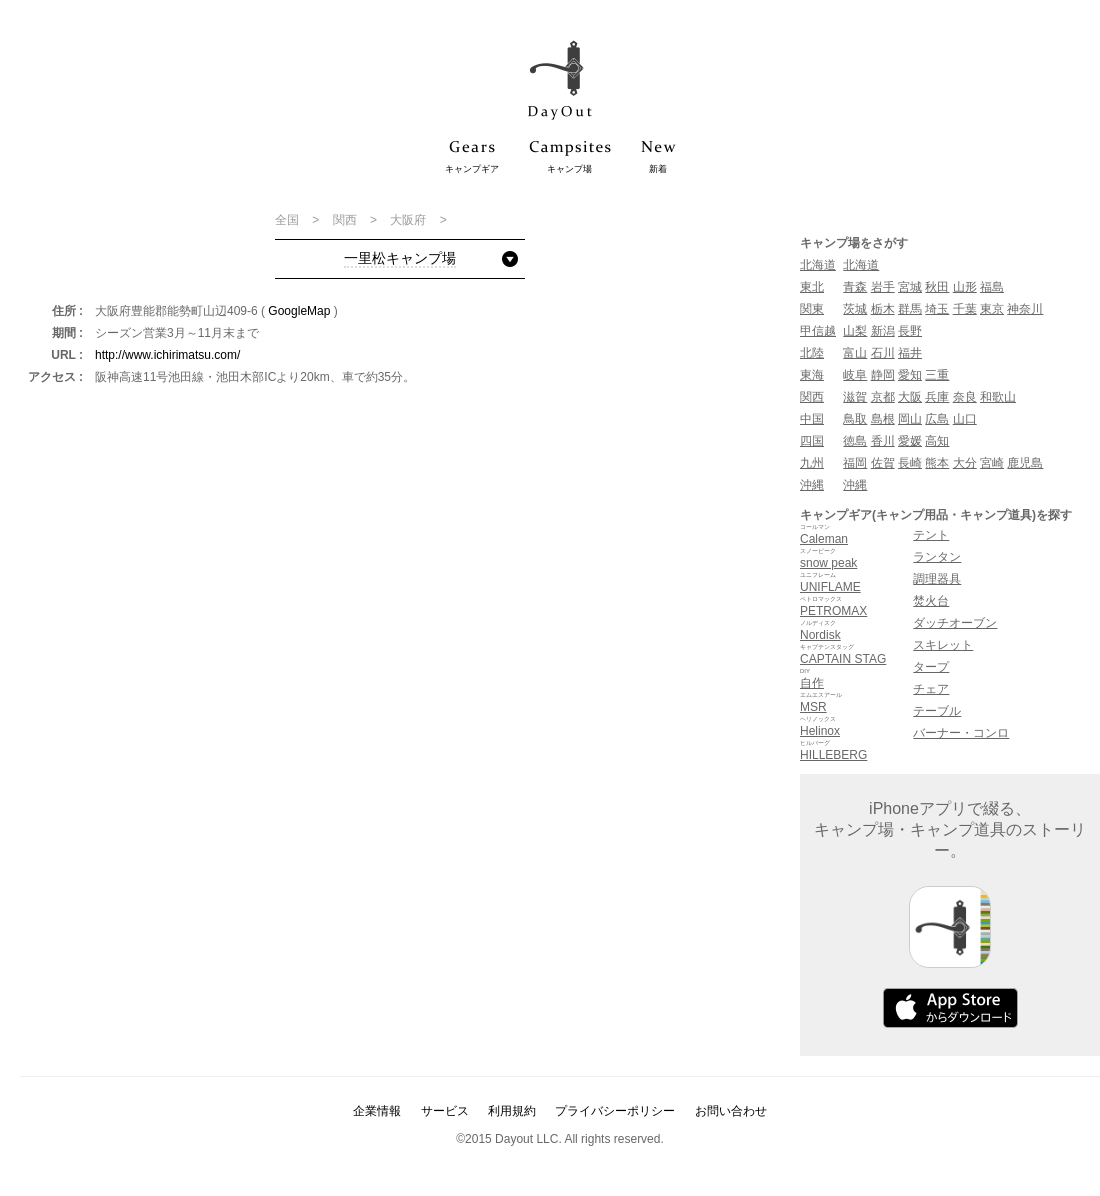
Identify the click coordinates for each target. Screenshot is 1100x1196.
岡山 (910, 419)
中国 (812, 419)
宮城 (910, 287)
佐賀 (883, 463)
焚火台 (931, 601)
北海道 (818, 265)
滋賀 (855, 397)
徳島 (855, 441)
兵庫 (937, 397)
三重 (937, 375)
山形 (965, 287)
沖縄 (812, 485)
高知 (937, 441)
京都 (883, 397)
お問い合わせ (731, 1111)
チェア (931, 689)
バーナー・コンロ (961, 733)
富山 (855, 353)
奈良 (965, 397)
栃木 (883, 309)
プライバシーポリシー (615, 1111)
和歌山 (998, 397)
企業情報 (377, 1111)
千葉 (965, 309)
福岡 (855, 463)
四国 (812, 441)
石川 (883, 353)
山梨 (855, 331)
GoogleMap (299, 311)
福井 (910, 353)
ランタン (937, 557)
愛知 (910, 375)
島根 (883, 419)
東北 (812, 287)
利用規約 (512, 1111)
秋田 (937, 287)
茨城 (855, 309)
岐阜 (855, 375)
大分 (965, 463)
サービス (445, 1111)
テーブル (937, 711)
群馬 (910, 309)
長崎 (910, 463)
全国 (288, 220)
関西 (346, 220)
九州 (812, 463)
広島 (937, 419)
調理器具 (937, 579)
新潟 (883, 331)
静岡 (883, 375)
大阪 (910, 397)
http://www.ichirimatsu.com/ (167, 355)
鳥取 (855, 419)
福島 (992, 287)
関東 (812, 309)
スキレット (943, 645)
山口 (965, 419)
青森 (855, 287)
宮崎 (992, 463)
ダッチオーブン (955, 623)
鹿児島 (1025, 463)
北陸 (812, 353)
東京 (992, 309)
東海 (812, 375)
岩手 (883, 287)
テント (931, 535)
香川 (883, 441)
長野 (910, 331)
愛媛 (910, 441)
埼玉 (937, 309)
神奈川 (1025, 309)
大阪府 (409, 220)
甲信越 (818, 331)
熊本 (937, 463)
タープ (931, 667)
